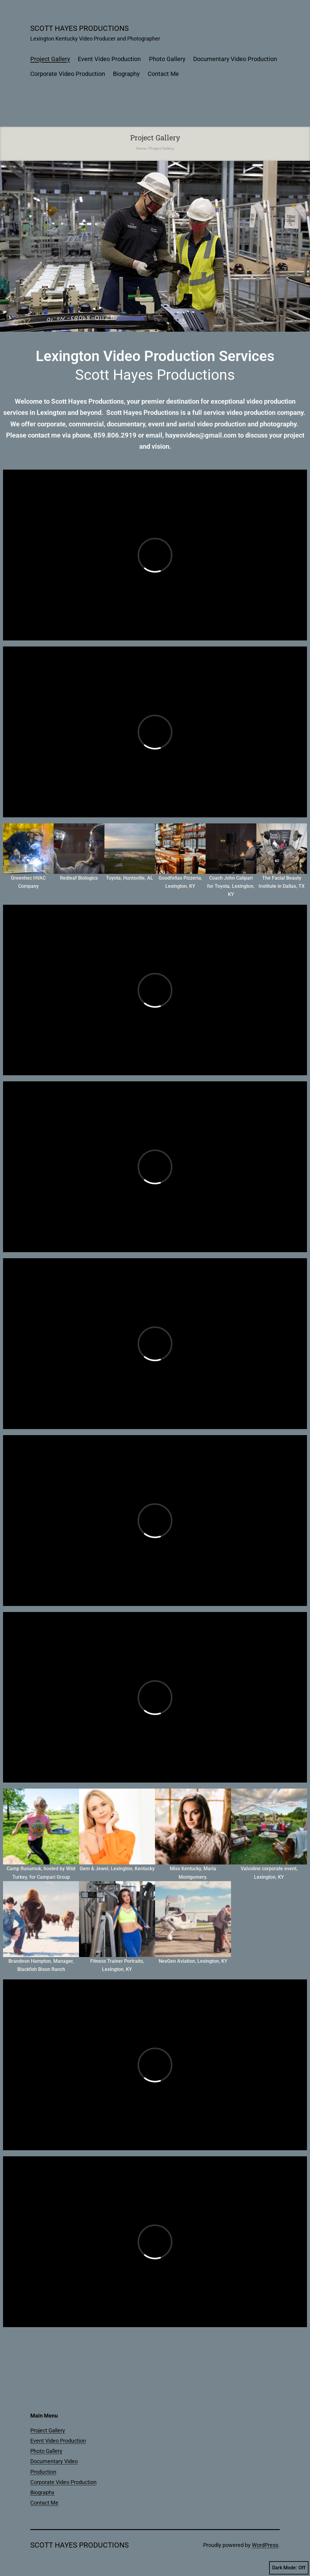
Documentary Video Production (235, 59)
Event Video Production (109, 59)
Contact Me (163, 73)
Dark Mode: (288, 2567)
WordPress (265, 2545)
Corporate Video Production (67, 73)
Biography (126, 73)
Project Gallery (50, 59)
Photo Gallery (167, 59)
